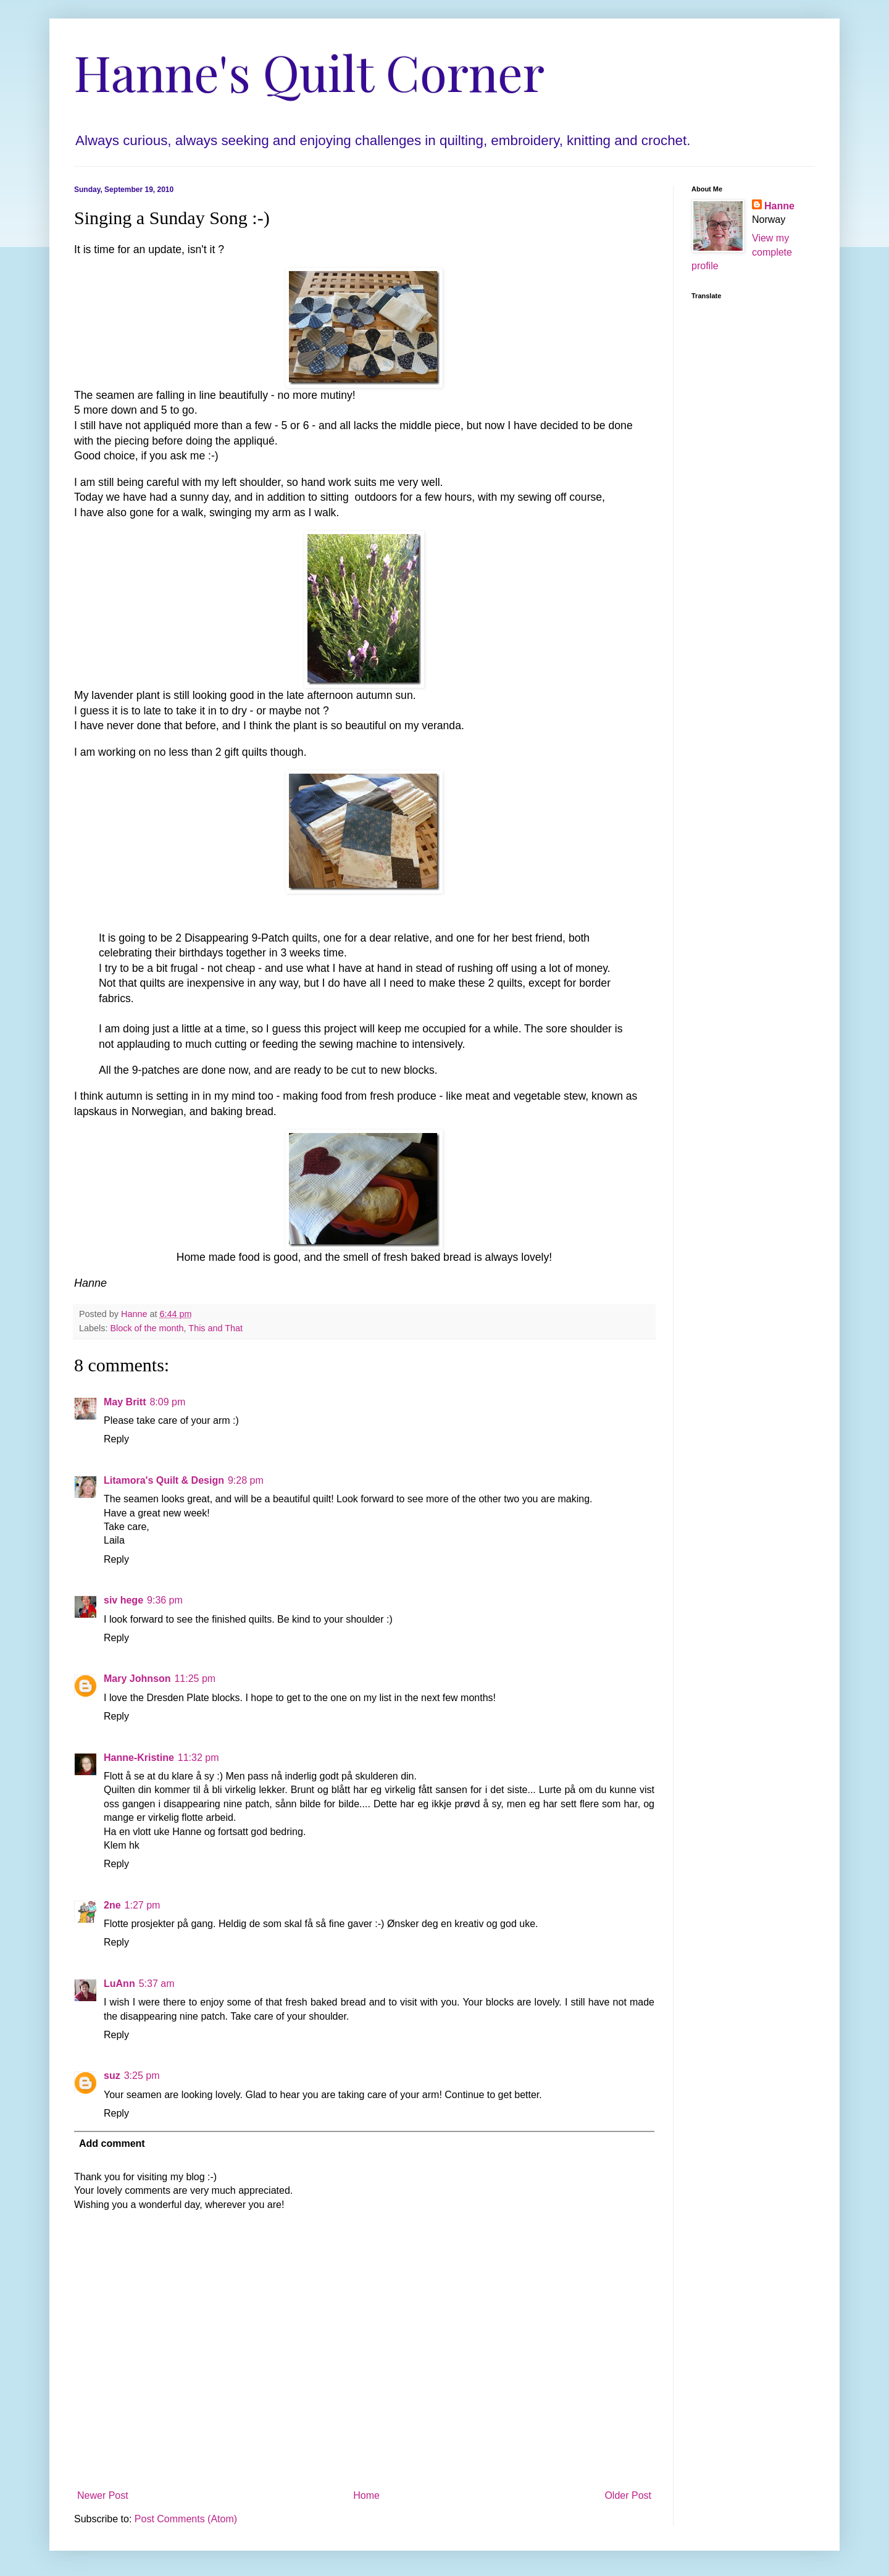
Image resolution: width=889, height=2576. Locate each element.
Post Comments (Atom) (186, 2519)
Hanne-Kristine (139, 1757)
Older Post (627, 2495)
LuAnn (119, 1983)
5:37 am (157, 1983)
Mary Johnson (137, 1678)
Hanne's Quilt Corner (309, 71)
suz (112, 2075)
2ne (112, 1905)
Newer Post (102, 2495)
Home (366, 2495)
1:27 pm (143, 1905)
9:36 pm (165, 1600)
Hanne (779, 206)
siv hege (123, 1600)
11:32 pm (198, 1757)
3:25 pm (142, 2075)
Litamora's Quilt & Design (164, 1480)
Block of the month (146, 1328)
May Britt (125, 1402)
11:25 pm (194, 1678)
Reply (116, 1439)
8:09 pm (167, 1402)
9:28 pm (246, 1480)
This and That (215, 1328)
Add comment (112, 2143)
